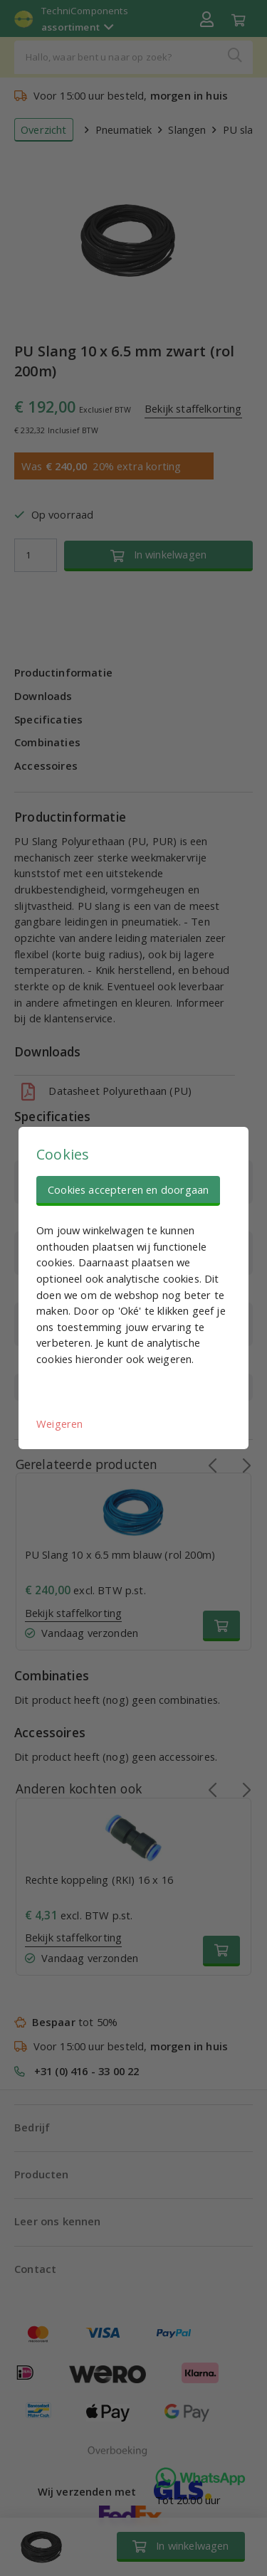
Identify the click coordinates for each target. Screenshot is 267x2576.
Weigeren (59, 1423)
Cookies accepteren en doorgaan (128, 1189)
